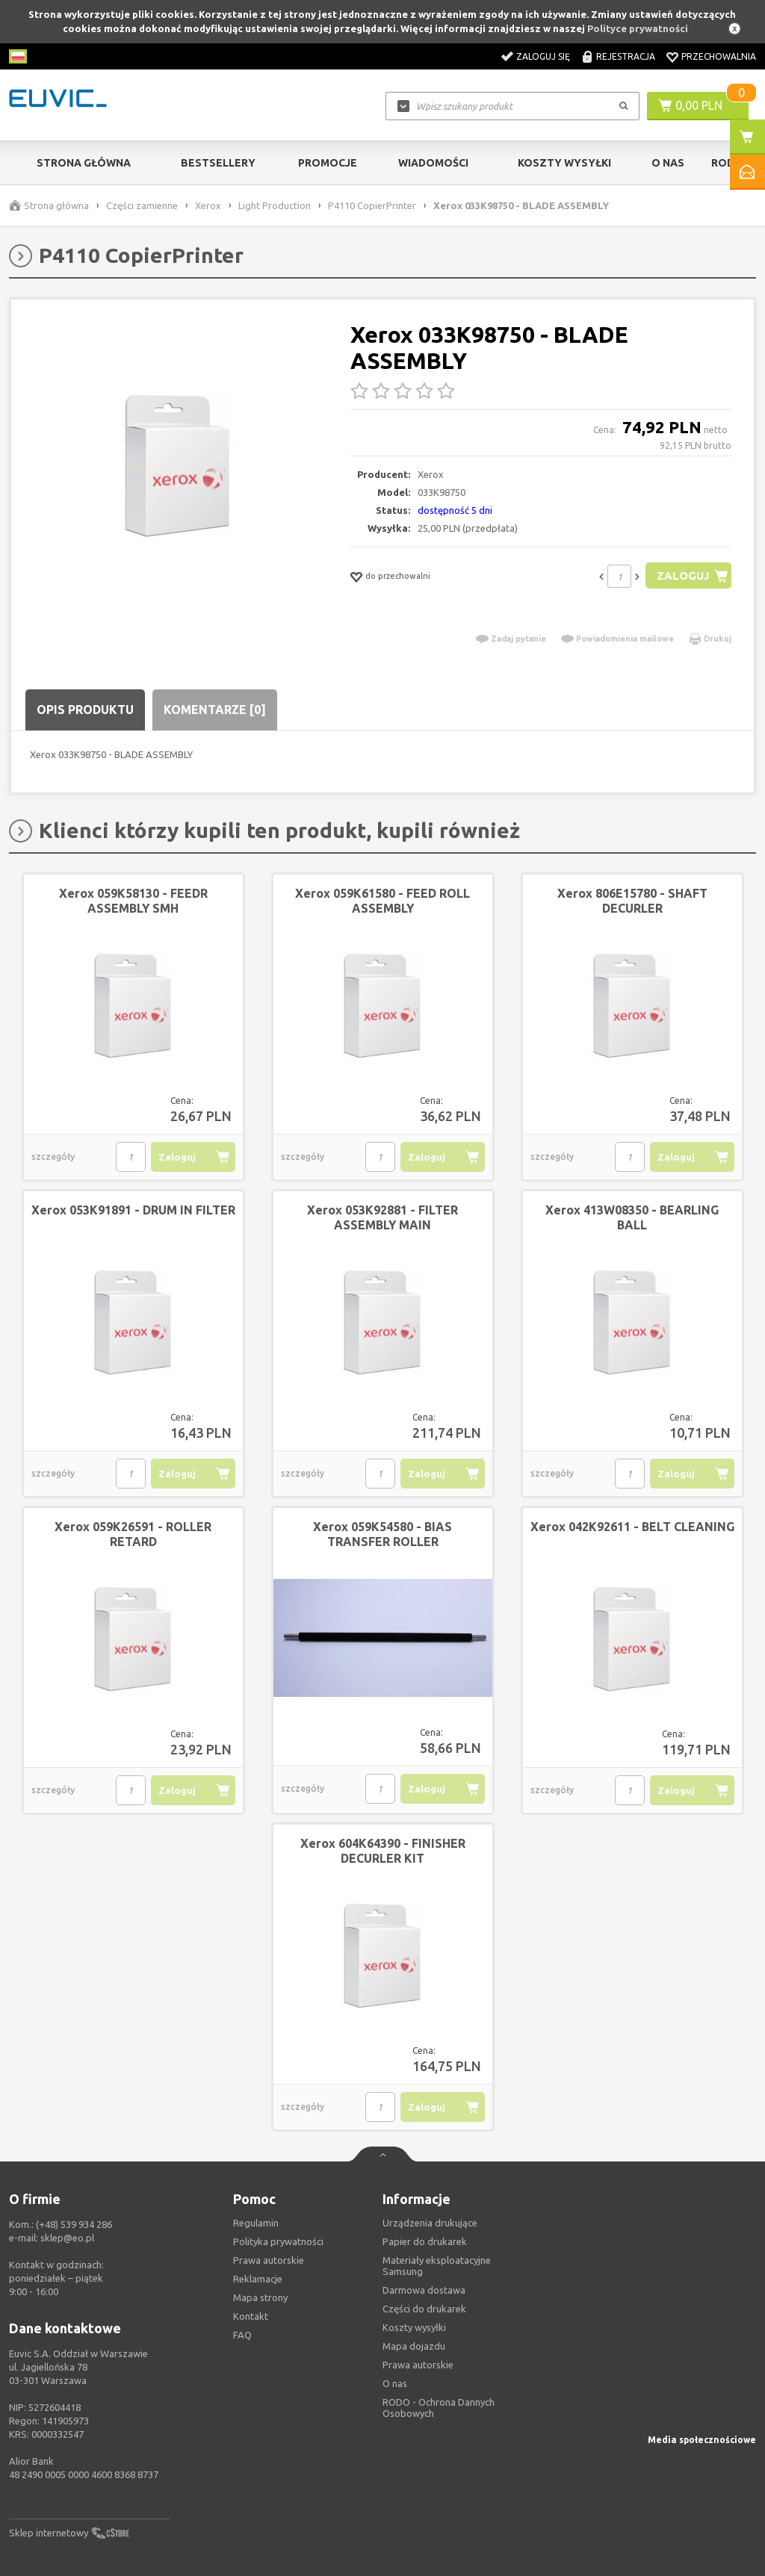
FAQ (242, 2335)
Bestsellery (218, 163)
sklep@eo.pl (67, 2237)
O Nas (667, 163)
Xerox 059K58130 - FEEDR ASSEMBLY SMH (133, 901)
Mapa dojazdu (413, 2346)
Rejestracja (625, 56)
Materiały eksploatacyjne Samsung (436, 2265)
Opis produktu (85, 709)
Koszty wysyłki (564, 163)
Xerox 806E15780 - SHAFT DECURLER (632, 901)
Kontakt (250, 2316)
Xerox (208, 205)
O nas (394, 2383)
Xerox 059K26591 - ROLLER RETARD (133, 1534)
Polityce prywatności (637, 28)
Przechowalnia (718, 56)
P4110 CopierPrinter (372, 205)
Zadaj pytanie (518, 638)
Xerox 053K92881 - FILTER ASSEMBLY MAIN (382, 1217)
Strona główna (84, 163)
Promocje (327, 163)
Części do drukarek (424, 2308)
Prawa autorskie (417, 2364)
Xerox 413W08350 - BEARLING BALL (632, 1217)
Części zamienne (142, 205)
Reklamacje (257, 2279)
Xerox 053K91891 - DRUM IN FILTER (133, 1210)
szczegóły (53, 1156)
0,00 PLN (698, 105)
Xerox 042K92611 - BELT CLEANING (632, 1526)
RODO (727, 163)
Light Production (274, 205)
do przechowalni (397, 575)
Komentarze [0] (215, 709)
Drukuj (717, 638)
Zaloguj (682, 575)
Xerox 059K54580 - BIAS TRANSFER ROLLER (382, 1534)
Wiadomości (433, 163)
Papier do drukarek (424, 2241)
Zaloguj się (543, 56)
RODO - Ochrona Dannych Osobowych (438, 2407)
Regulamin (256, 2222)
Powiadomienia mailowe (625, 638)
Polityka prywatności (278, 2241)
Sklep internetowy (48, 2532)
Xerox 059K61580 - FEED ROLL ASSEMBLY (382, 901)
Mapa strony (260, 2297)
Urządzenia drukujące (429, 2222)
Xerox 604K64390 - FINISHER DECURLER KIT (382, 1851)
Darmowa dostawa (423, 2290)
